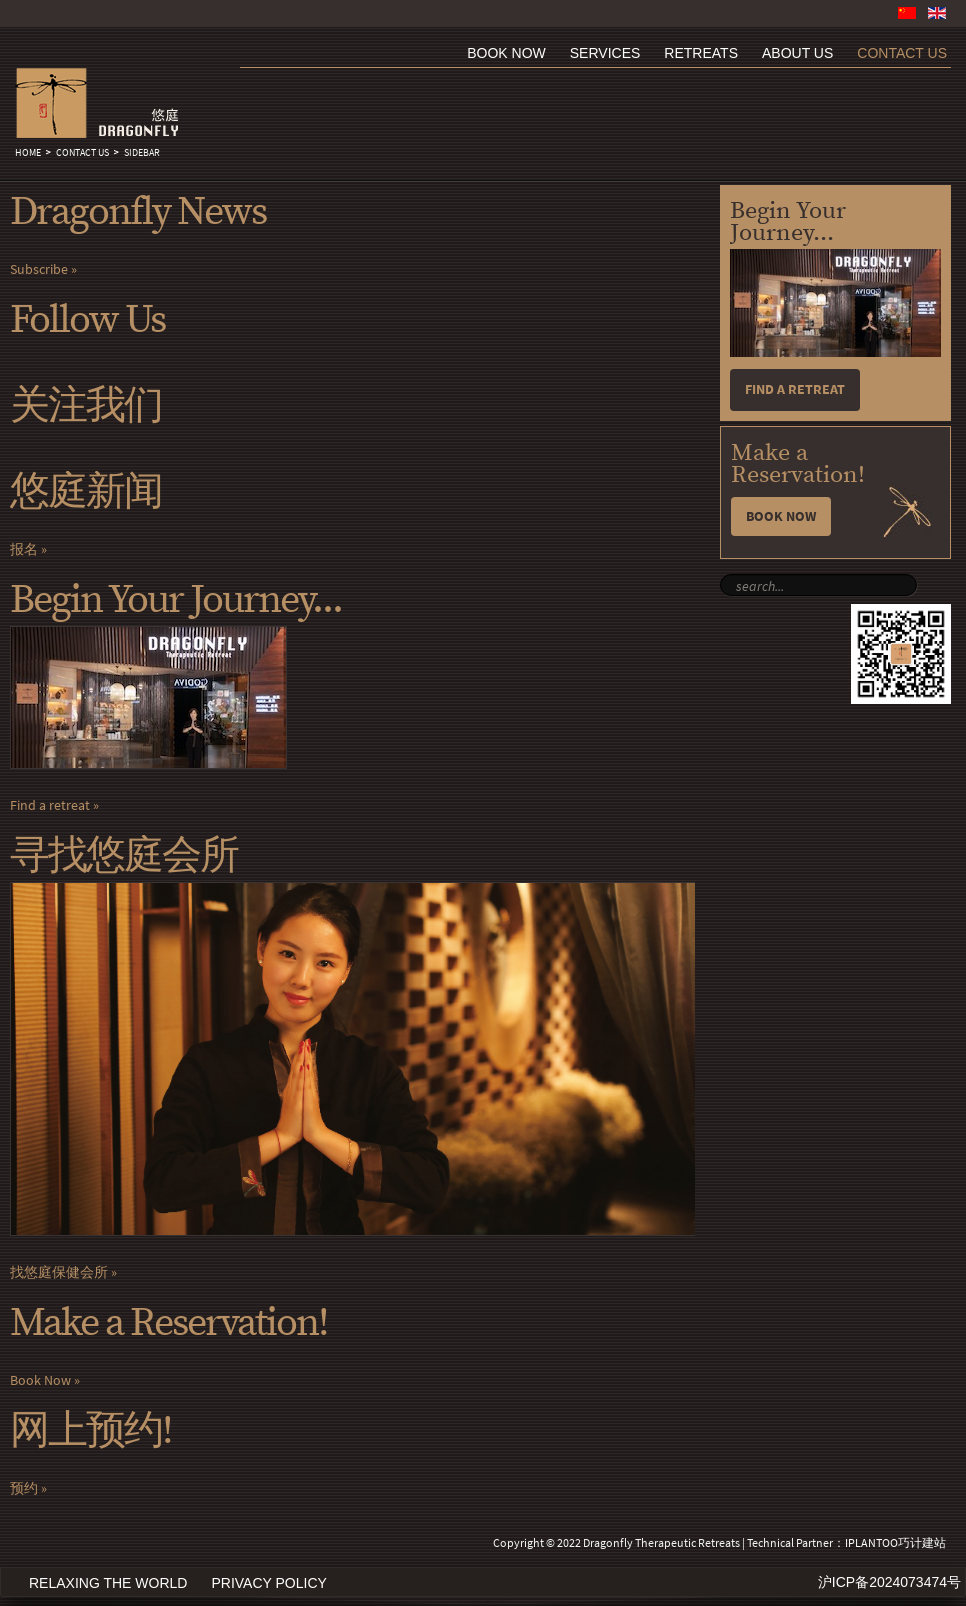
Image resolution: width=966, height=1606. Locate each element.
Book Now (40, 1380)
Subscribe (39, 269)
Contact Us (82, 153)
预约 (24, 1488)
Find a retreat (50, 805)
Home (28, 153)
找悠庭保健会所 (59, 1272)
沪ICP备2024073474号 (889, 1582)
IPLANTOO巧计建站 (895, 1543)
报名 (24, 549)
